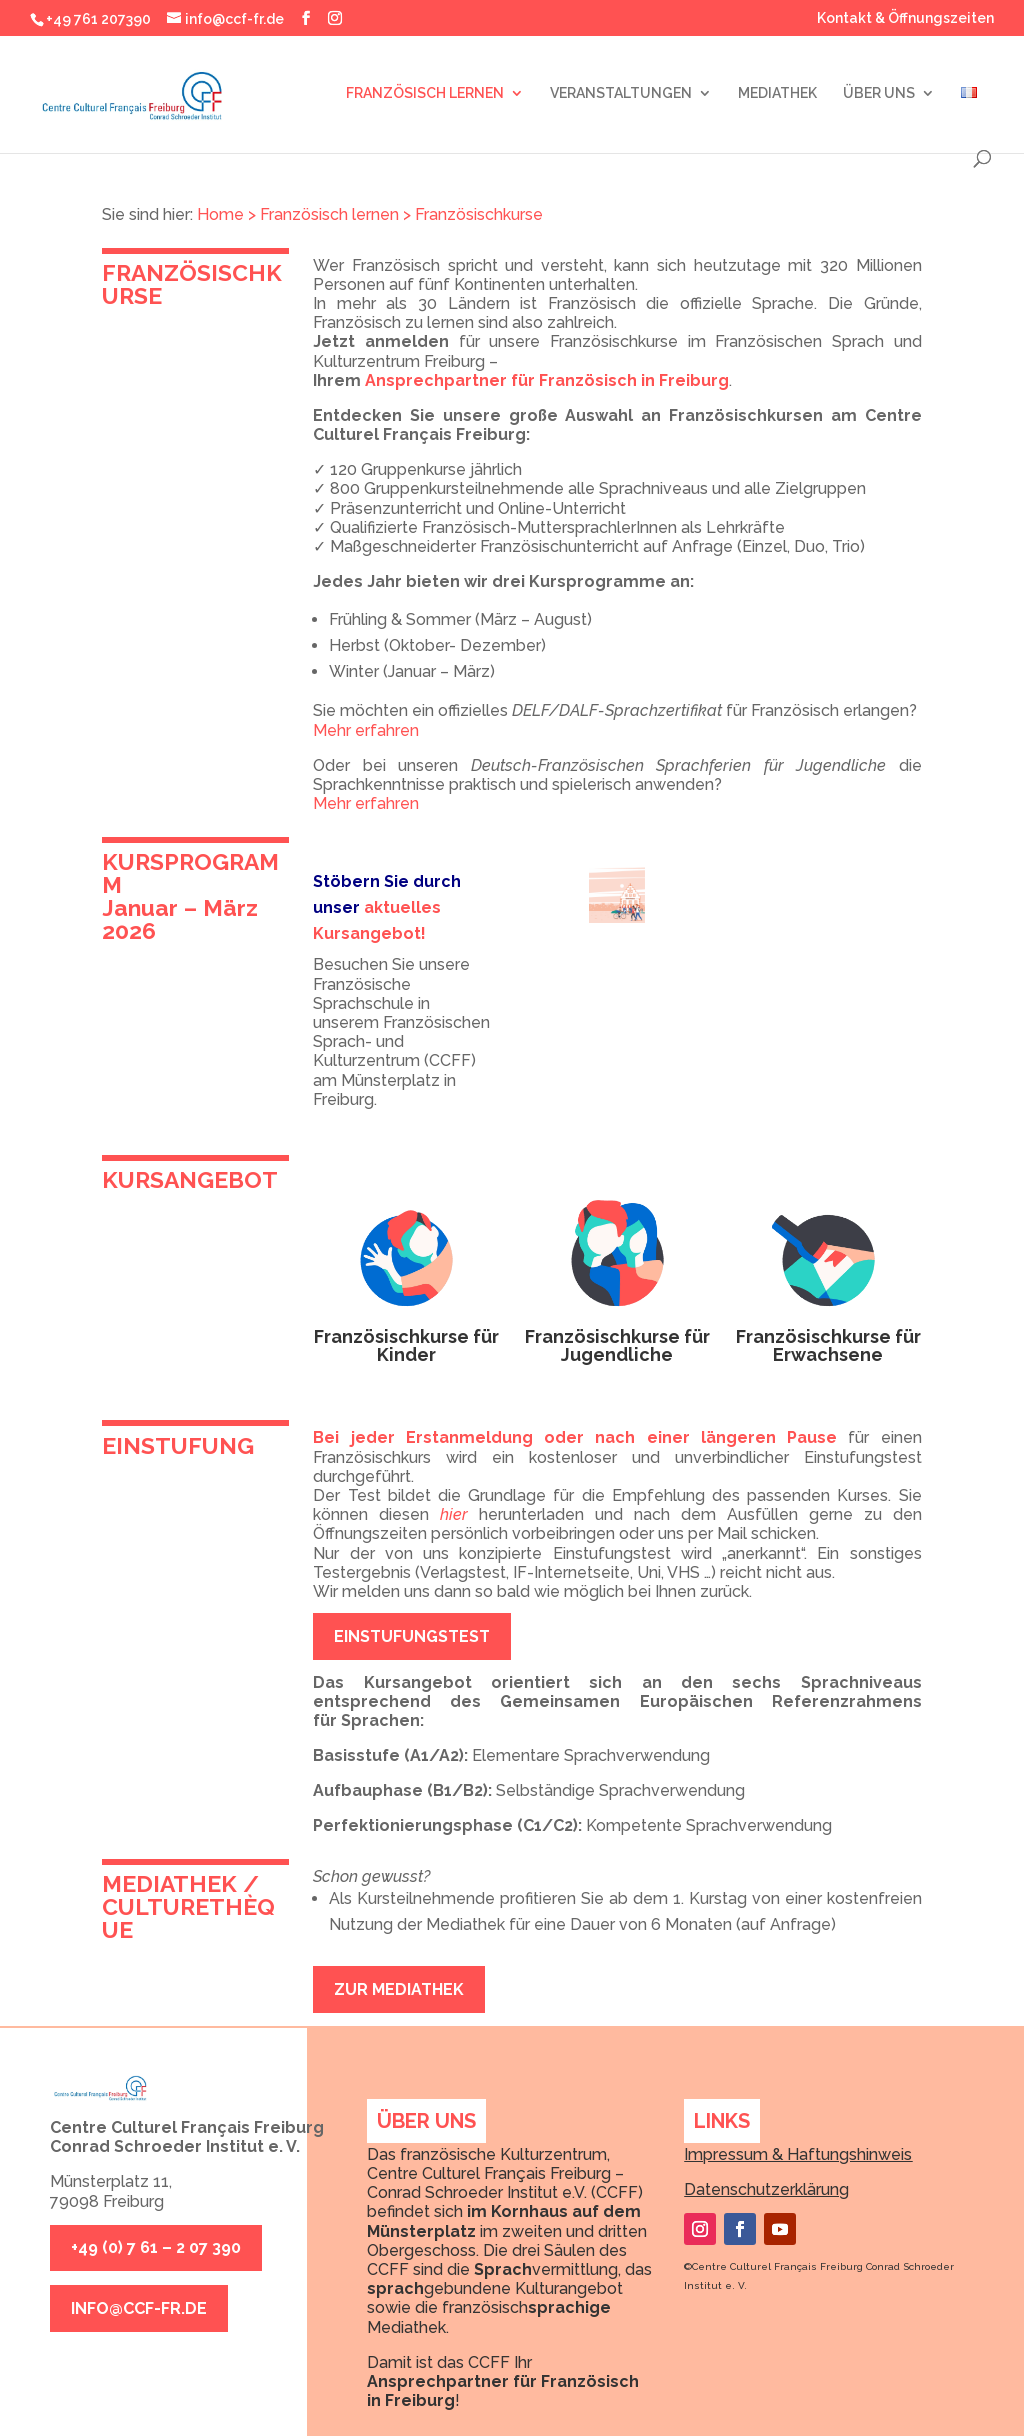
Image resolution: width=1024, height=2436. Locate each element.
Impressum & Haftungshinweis (798, 2154)
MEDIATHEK (752, 93)
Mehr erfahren (366, 730)
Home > (226, 214)
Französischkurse (479, 214)
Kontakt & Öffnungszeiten (905, 18)
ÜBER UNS (854, 93)
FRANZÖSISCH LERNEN (400, 93)
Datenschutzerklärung (766, 2189)
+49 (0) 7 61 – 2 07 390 (156, 2247)
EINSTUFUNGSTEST (412, 1636)
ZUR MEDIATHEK (399, 1989)
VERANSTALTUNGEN (596, 93)
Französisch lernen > (335, 214)
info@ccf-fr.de (139, 2308)
